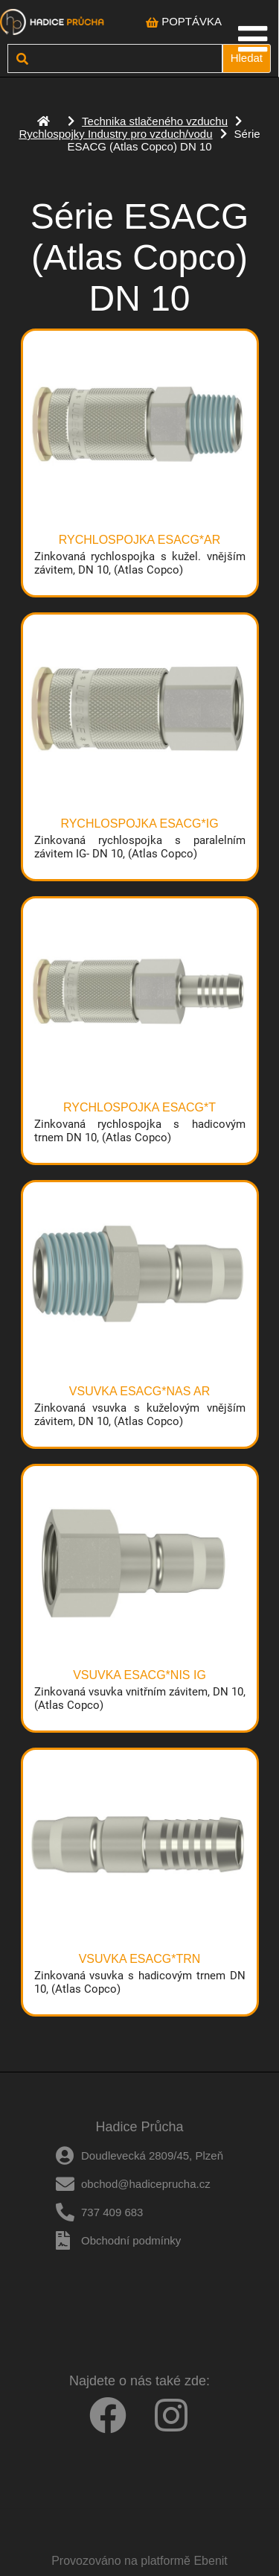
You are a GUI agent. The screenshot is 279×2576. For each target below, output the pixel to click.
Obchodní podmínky (131, 2240)
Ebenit (210, 2560)
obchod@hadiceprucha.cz (146, 2183)
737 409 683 (112, 2212)
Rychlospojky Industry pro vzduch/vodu (115, 133)
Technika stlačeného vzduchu (155, 121)
